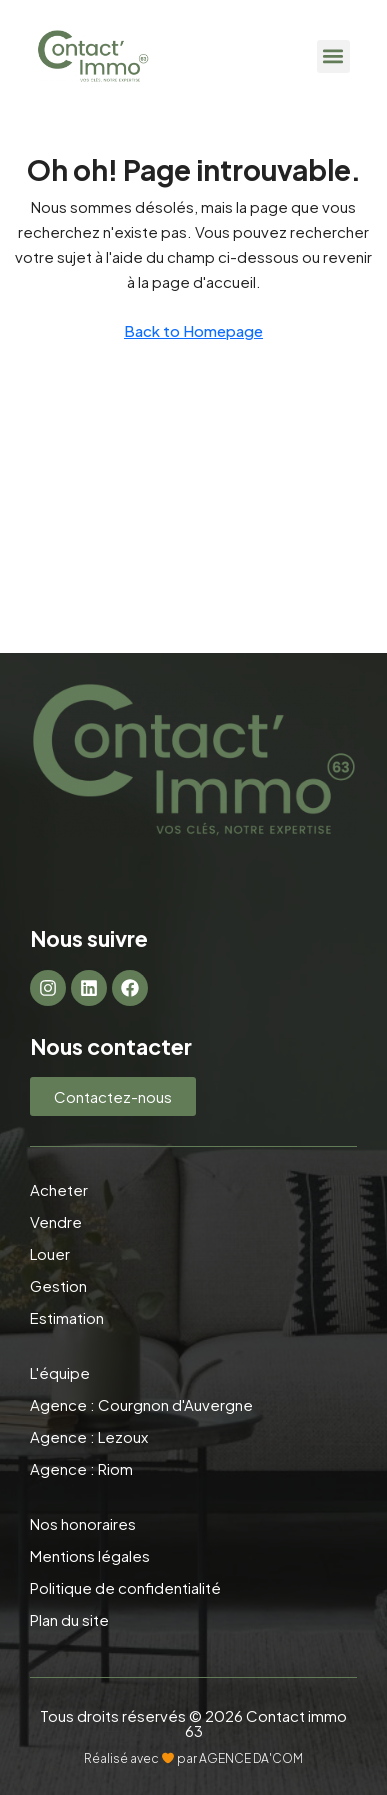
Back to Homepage (193, 330)
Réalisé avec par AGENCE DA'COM (193, 1758)
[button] (333, 56)
